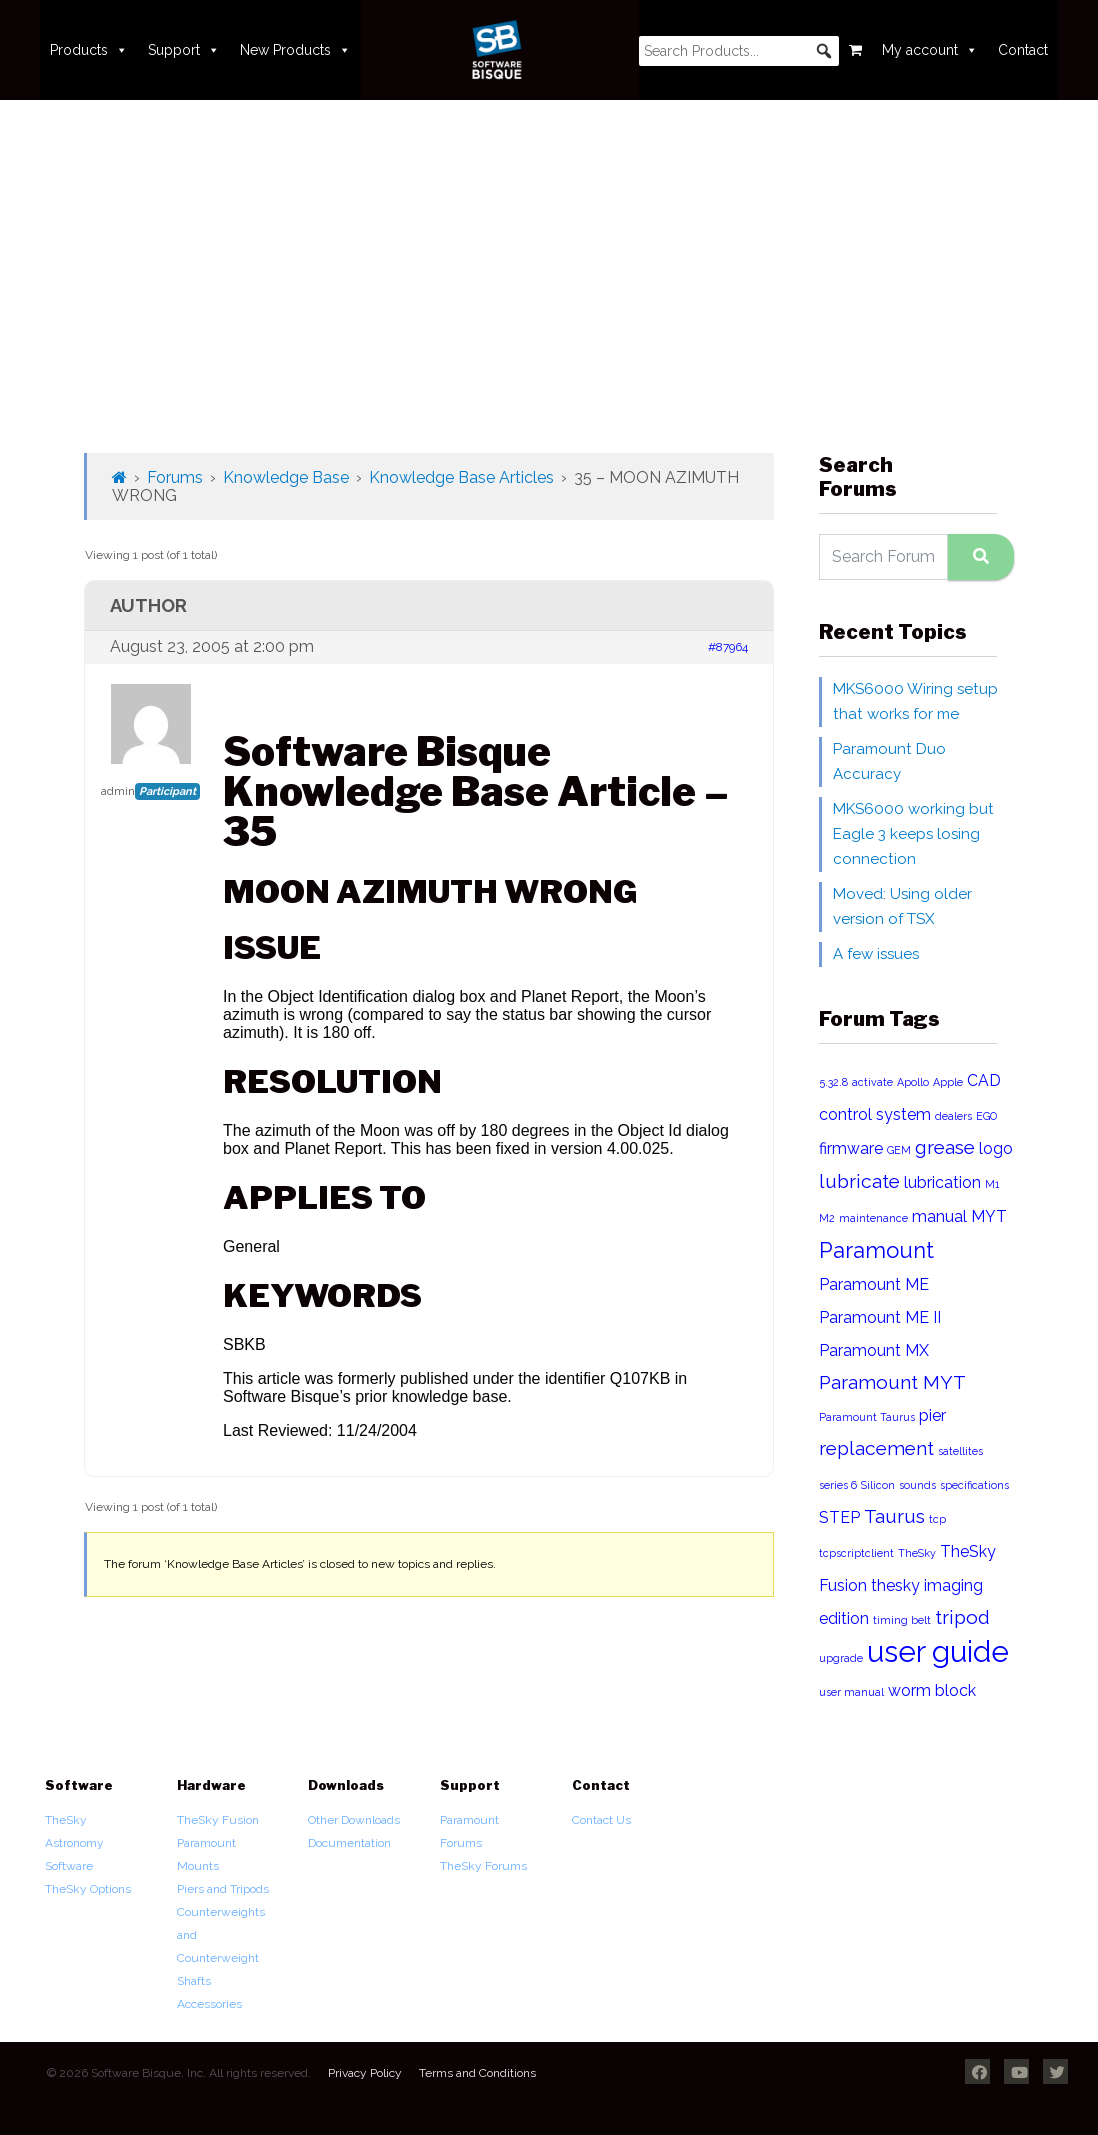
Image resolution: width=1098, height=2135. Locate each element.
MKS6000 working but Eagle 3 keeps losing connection (913, 834)
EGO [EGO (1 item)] (986, 1116)
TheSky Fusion (218, 1820)
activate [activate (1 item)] (872, 1082)
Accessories (209, 2004)
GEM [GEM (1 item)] (899, 1150)
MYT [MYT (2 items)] (989, 1216)
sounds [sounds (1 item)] (917, 1485)
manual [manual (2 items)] (939, 1216)
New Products (295, 50)
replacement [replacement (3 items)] (876, 1448)
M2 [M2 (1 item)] (827, 1218)
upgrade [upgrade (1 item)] (841, 1658)
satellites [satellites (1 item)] (960, 1451)
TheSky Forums (483, 1866)
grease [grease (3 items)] (945, 1147)
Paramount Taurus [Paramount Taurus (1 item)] (867, 1417)
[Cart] (855, 50)
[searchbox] (739, 51)
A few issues (876, 954)
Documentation (349, 1843)
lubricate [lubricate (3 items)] (859, 1181)
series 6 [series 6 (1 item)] (838, 1485)
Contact (1023, 50)
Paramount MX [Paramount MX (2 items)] (874, 1350)
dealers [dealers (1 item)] (953, 1116)
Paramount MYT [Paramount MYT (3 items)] (892, 1382)
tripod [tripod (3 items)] (962, 1617)
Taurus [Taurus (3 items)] (894, 1516)
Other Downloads (354, 1820)
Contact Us (601, 1820)
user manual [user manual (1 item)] (851, 1692)
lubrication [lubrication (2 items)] (942, 1182)
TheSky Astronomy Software (74, 1843)
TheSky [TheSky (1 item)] (917, 1553)
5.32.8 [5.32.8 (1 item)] (833, 1082)
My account (930, 50)
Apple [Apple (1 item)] (948, 1082)
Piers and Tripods (223, 1889)
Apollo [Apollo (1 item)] (913, 1082)
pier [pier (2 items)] (932, 1415)
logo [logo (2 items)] (996, 1148)
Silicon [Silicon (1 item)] (878, 1485)
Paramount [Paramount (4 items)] (876, 1250)
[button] (824, 51)
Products (89, 50)
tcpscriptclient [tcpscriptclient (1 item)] (856, 1553)
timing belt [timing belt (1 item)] (902, 1620)
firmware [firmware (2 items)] (851, 1148)
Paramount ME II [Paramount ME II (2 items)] (880, 1317)
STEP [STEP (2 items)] (839, 1517)
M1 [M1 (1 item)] (992, 1184)
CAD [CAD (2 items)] (984, 1080)
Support (184, 50)
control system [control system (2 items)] (875, 1114)
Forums (175, 477)
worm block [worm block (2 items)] (932, 1690)
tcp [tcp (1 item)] (937, 1519)
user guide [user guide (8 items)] (938, 1651)
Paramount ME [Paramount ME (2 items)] (874, 1284)
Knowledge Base (286, 477)
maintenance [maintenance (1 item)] (873, 1218)
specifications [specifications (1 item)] (974, 1485)
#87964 (728, 647)
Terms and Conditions (477, 2073)
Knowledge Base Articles (461, 477)
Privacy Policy (365, 2073)
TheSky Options (88, 1889)
